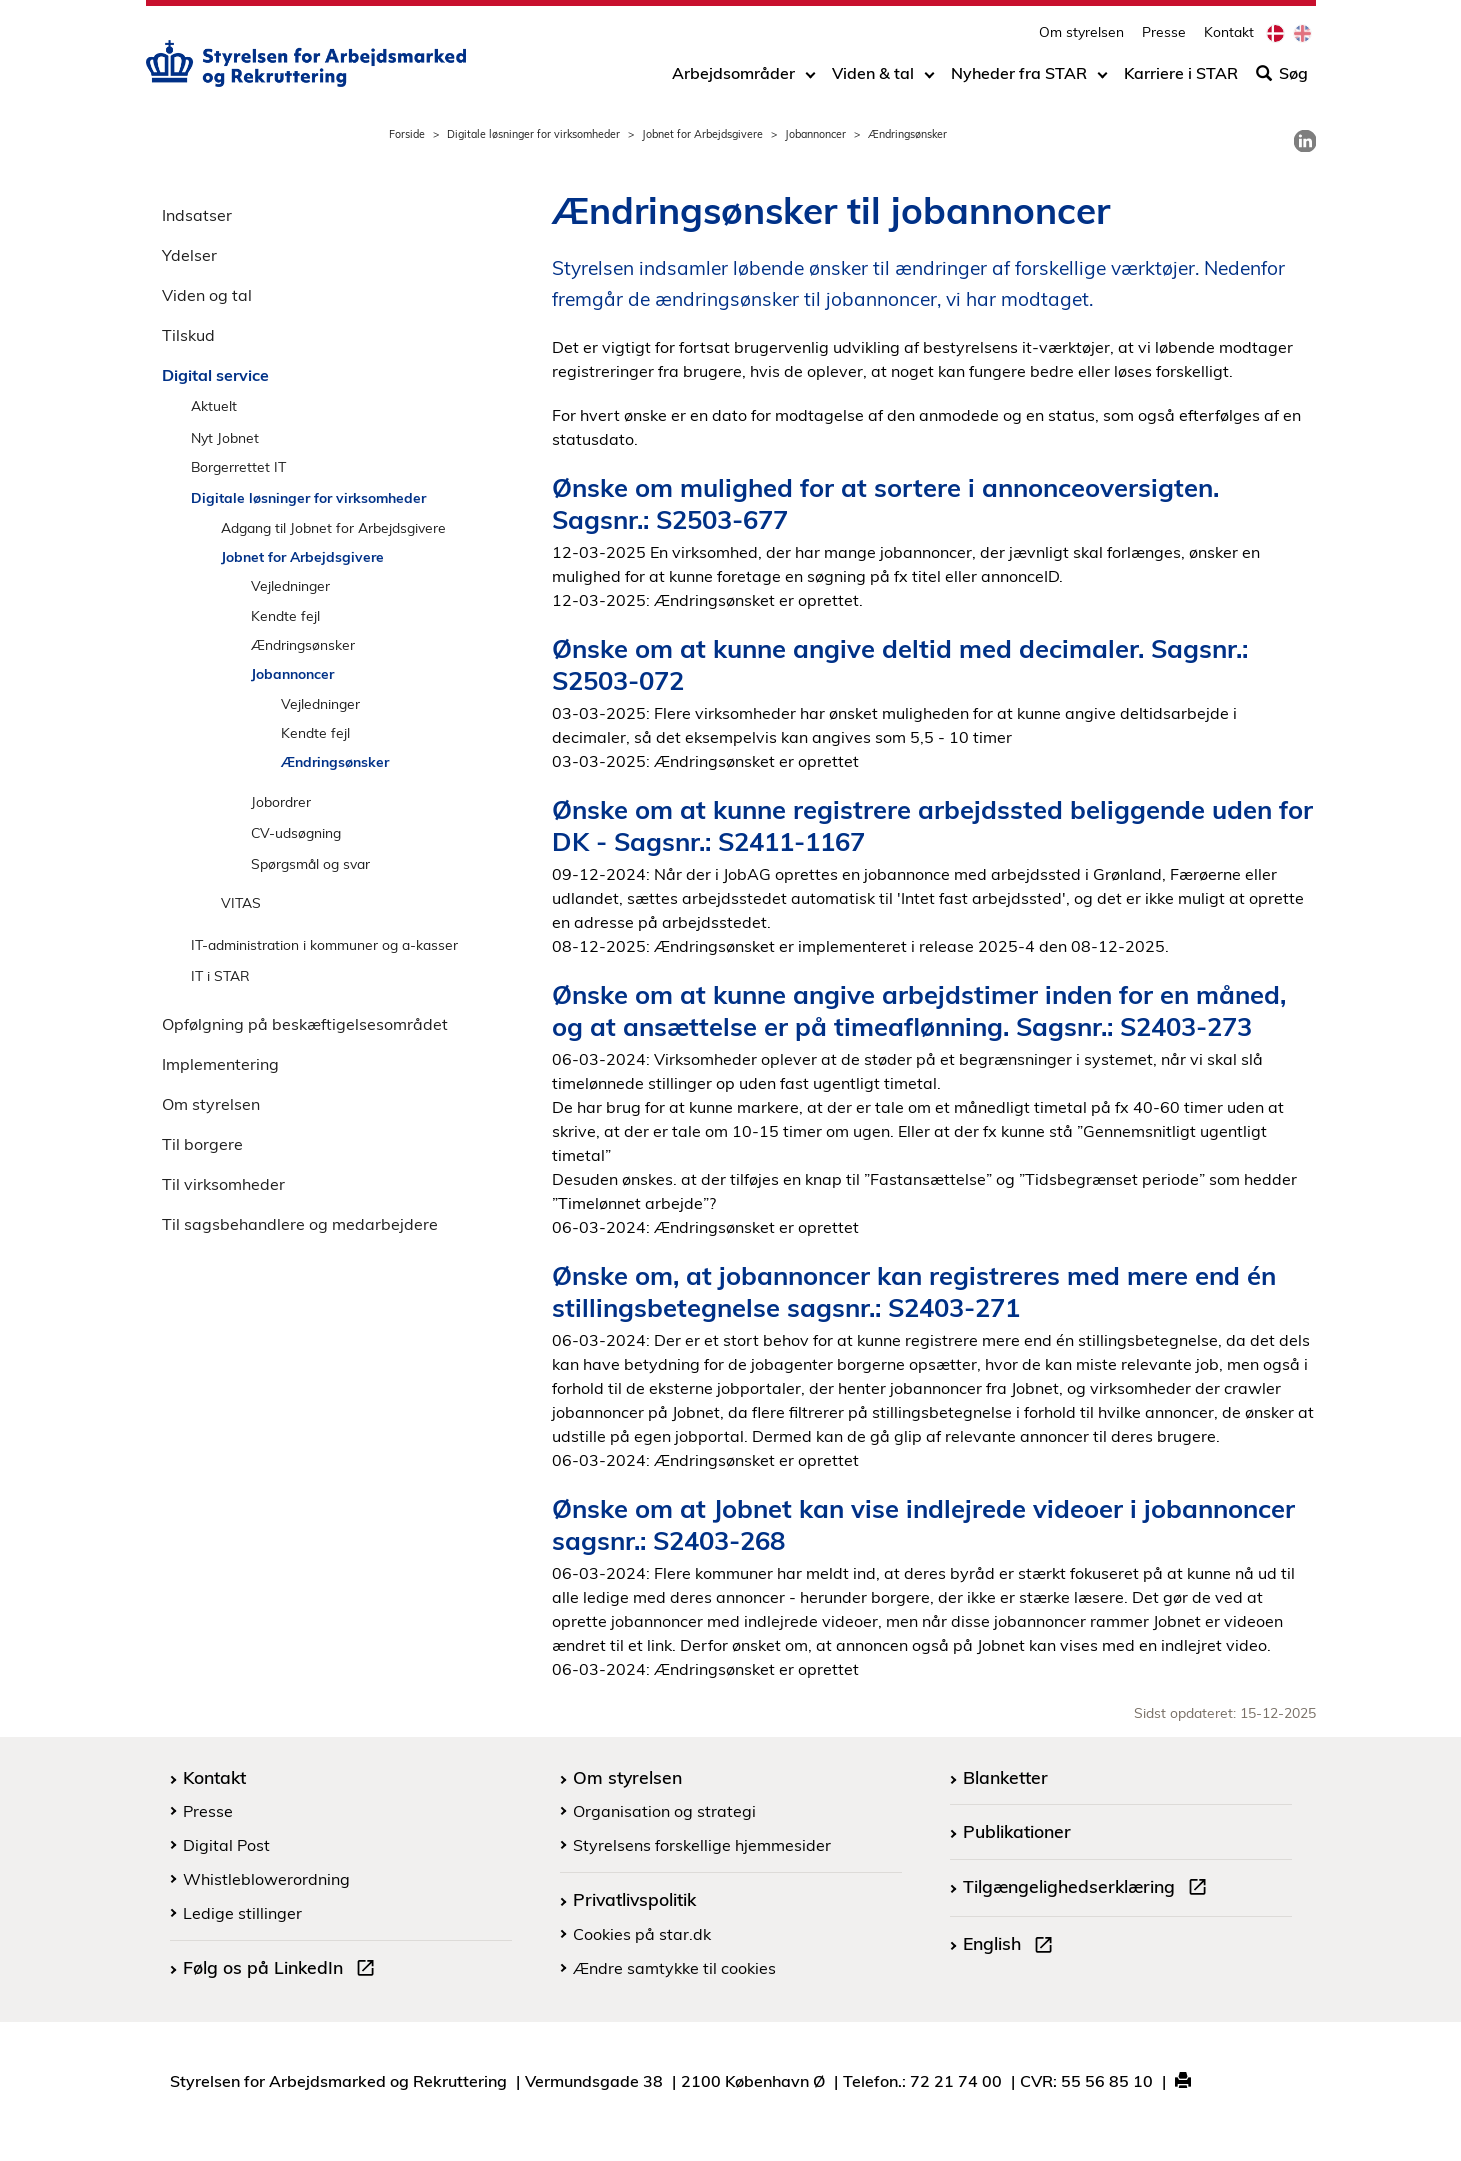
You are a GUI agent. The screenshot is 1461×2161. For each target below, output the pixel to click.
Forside (407, 134)
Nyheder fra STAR (1019, 77)
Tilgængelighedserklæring (1089, 1889)
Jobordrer (281, 801)
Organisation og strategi (664, 1811)
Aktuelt (214, 405)
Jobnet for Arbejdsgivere (702, 134)
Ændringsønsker (303, 644)
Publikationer (1017, 1831)
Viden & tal (873, 77)
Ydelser (189, 255)
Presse (1164, 35)
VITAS (241, 902)
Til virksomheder (223, 1184)
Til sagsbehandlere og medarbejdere (300, 1224)
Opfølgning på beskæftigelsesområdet (305, 1024)
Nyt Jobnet (225, 437)
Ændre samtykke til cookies (674, 1968)
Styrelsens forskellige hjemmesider (702, 1845)
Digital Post (226, 1845)
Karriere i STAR (1181, 77)
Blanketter (1005, 1777)
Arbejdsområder (733, 77)
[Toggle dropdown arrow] (810, 77)
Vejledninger (290, 585)
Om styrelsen (1081, 35)
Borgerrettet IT (238, 466)
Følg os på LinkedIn (283, 1970)
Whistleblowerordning (266, 1879)
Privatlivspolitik (634, 1899)
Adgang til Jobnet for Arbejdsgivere (333, 527)
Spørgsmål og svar (310, 863)
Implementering (220, 1064)
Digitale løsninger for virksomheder (533, 134)
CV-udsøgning (296, 832)
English (1012, 1946)
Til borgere (202, 1144)
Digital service (215, 375)
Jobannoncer (815, 134)
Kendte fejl (285, 615)
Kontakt (1229, 35)
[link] (1305, 141)
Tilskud (188, 335)
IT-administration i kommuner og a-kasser (324, 944)
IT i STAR (220, 975)
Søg (1282, 77)
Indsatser (197, 215)
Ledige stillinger (242, 1913)
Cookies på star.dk (642, 1934)
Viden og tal (207, 295)
